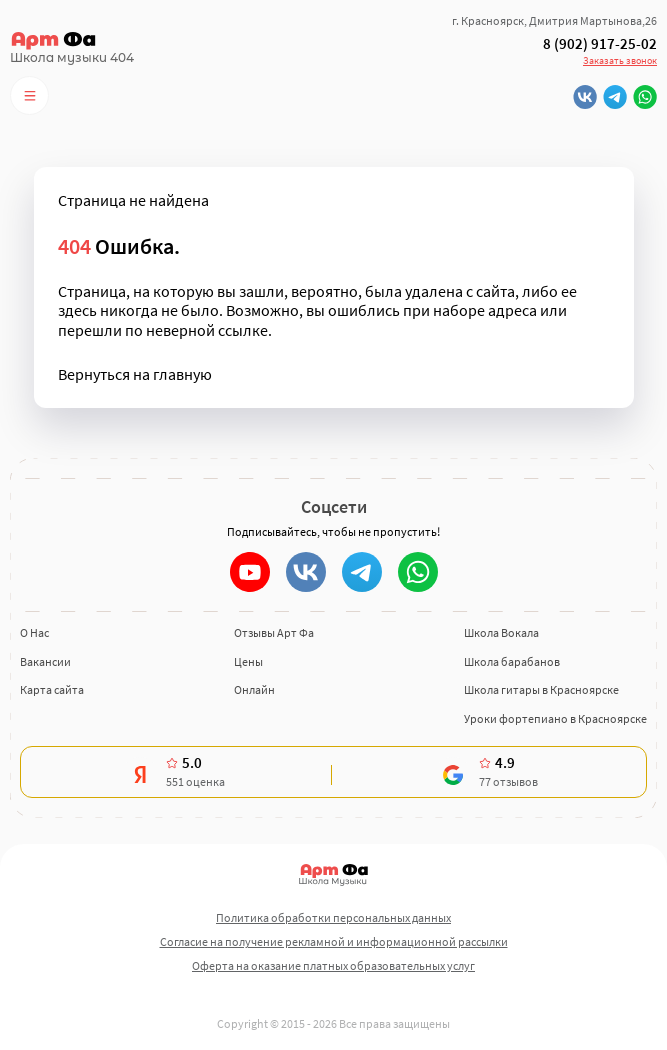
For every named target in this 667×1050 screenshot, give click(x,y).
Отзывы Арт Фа (274, 632)
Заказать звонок (620, 60)
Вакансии (45, 661)
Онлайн (254, 689)
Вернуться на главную (135, 374)
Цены (248, 661)
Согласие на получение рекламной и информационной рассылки (334, 941)
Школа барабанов (512, 661)
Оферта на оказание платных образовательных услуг (333, 965)
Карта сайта (52, 689)
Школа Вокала (501, 632)
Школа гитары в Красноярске (541, 689)
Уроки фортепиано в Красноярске (555, 718)
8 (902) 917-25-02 (600, 44)
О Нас (34, 632)
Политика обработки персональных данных (333, 917)
